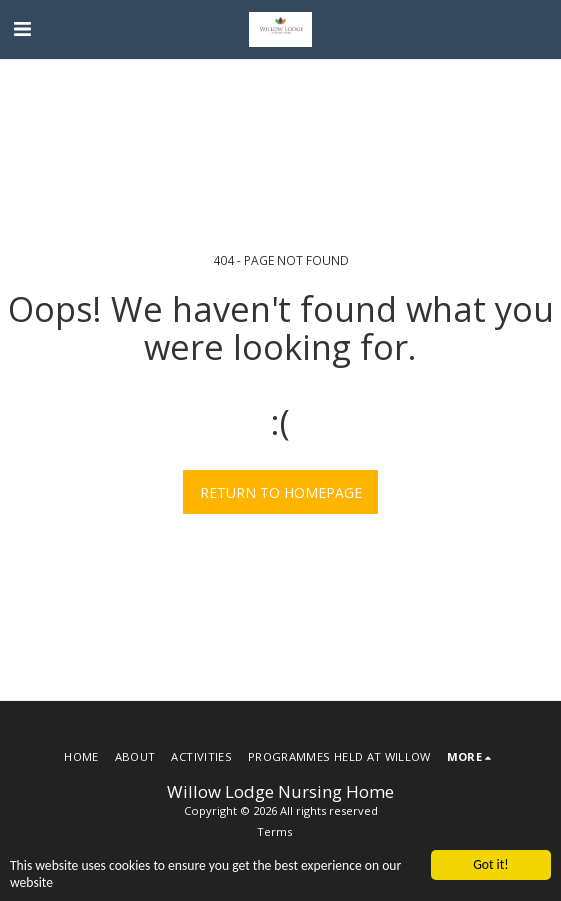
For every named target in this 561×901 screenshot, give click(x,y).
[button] (22, 28)
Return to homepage (281, 492)
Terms (274, 831)
